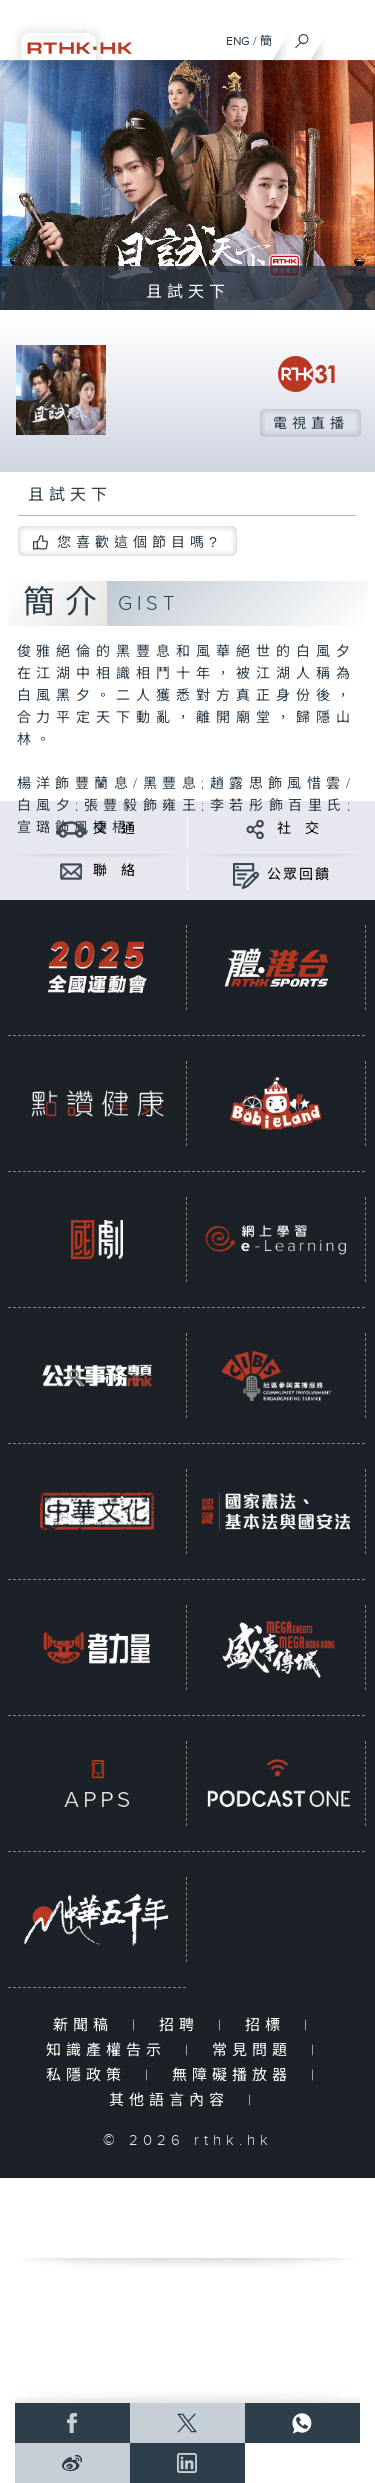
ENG (238, 41)
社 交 (299, 829)
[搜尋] (302, 36)
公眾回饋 (299, 875)
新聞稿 (87, 2025)
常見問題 (256, 2050)
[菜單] (347, 36)
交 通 (115, 829)
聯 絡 (115, 871)
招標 (269, 2025)
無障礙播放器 (236, 2075)
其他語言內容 (173, 2100)
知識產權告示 (110, 2050)
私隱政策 (90, 2075)
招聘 (183, 2025)
